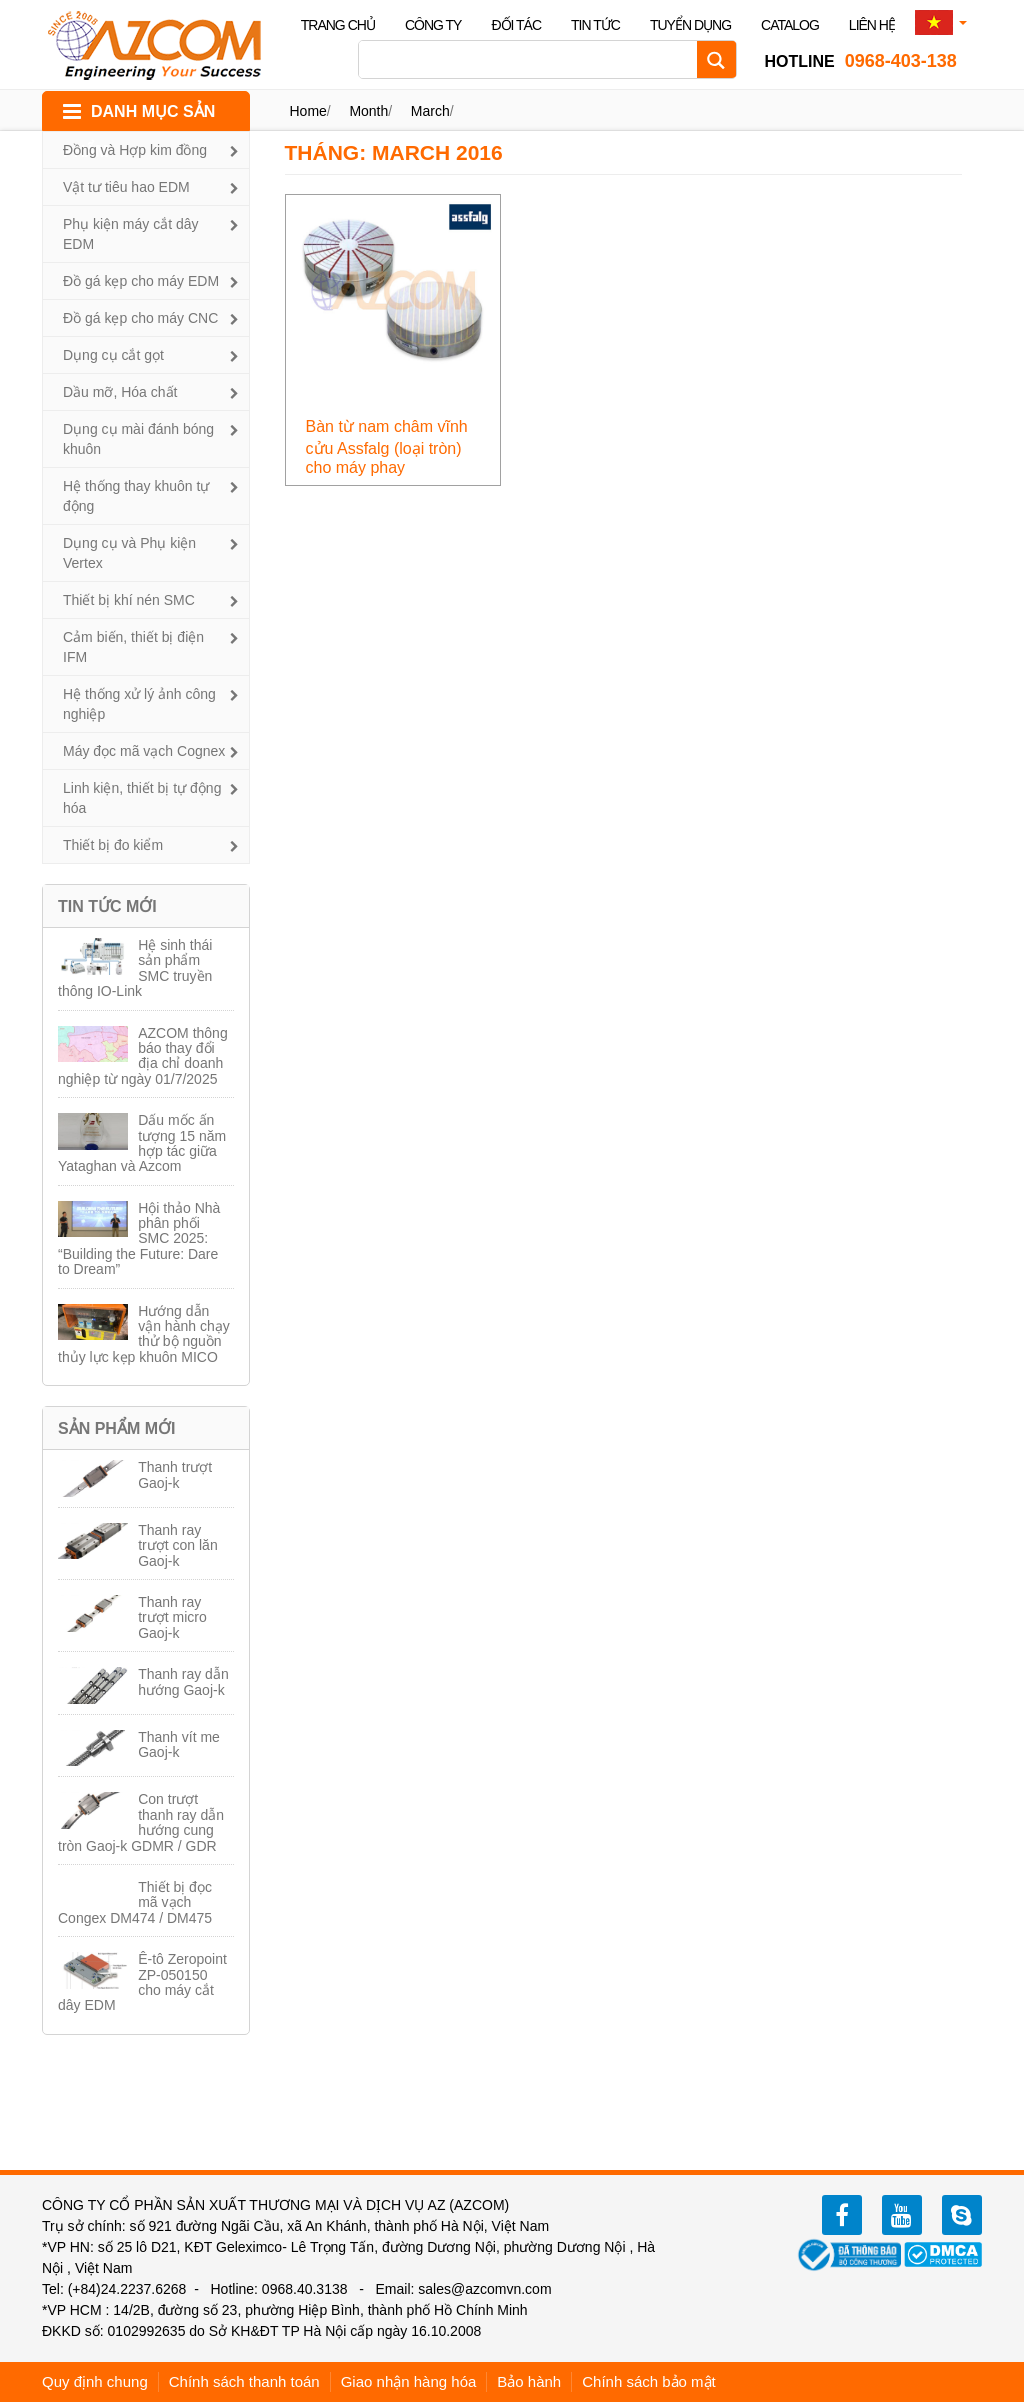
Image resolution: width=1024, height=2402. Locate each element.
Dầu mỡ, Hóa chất (120, 392)
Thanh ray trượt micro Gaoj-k (172, 1617)
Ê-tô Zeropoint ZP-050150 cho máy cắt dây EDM (142, 1982)
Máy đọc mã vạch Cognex (144, 751)
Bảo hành (529, 2381)
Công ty (433, 25)
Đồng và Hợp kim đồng (135, 150)
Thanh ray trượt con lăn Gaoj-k (177, 1545)
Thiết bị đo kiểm (113, 845)
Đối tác (516, 25)
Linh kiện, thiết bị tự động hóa (142, 798)
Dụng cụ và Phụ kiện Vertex (129, 553)
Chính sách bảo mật (649, 2381)
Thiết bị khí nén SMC (129, 600)
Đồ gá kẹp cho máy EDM (141, 281)
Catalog (790, 25)
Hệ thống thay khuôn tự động (136, 496)
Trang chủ (338, 25)
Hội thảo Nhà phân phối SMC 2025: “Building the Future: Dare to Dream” (139, 1239)
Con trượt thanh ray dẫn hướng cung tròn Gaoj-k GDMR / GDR (141, 1822)
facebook (842, 2215)
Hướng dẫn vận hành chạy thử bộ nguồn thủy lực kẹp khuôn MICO (144, 1334)
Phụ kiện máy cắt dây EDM (131, 234)
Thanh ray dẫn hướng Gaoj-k (183, 1681)
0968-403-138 (861, 61)
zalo (962, 2215)
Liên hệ (872, 25)
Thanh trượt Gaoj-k (175, 1474)
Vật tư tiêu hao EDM (126, 187)
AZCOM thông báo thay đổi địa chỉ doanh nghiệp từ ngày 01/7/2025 (143, 1056)
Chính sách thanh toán (244, 2381)
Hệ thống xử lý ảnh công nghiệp (139, 704)
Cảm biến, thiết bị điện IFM (133, 647)
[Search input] (533, 59)
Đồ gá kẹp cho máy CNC (140, 318)
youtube (902, 2215)
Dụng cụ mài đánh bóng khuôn (138, 439)
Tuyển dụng (690, 25)
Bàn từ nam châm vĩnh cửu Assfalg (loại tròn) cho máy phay (387, 447)
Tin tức (595, 25)
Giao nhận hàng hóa (409, 2381)
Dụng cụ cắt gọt (113, 355)
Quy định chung (95, 2381)
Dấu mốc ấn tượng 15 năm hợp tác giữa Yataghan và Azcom (142, 1143)
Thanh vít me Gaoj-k (179, 1744)
